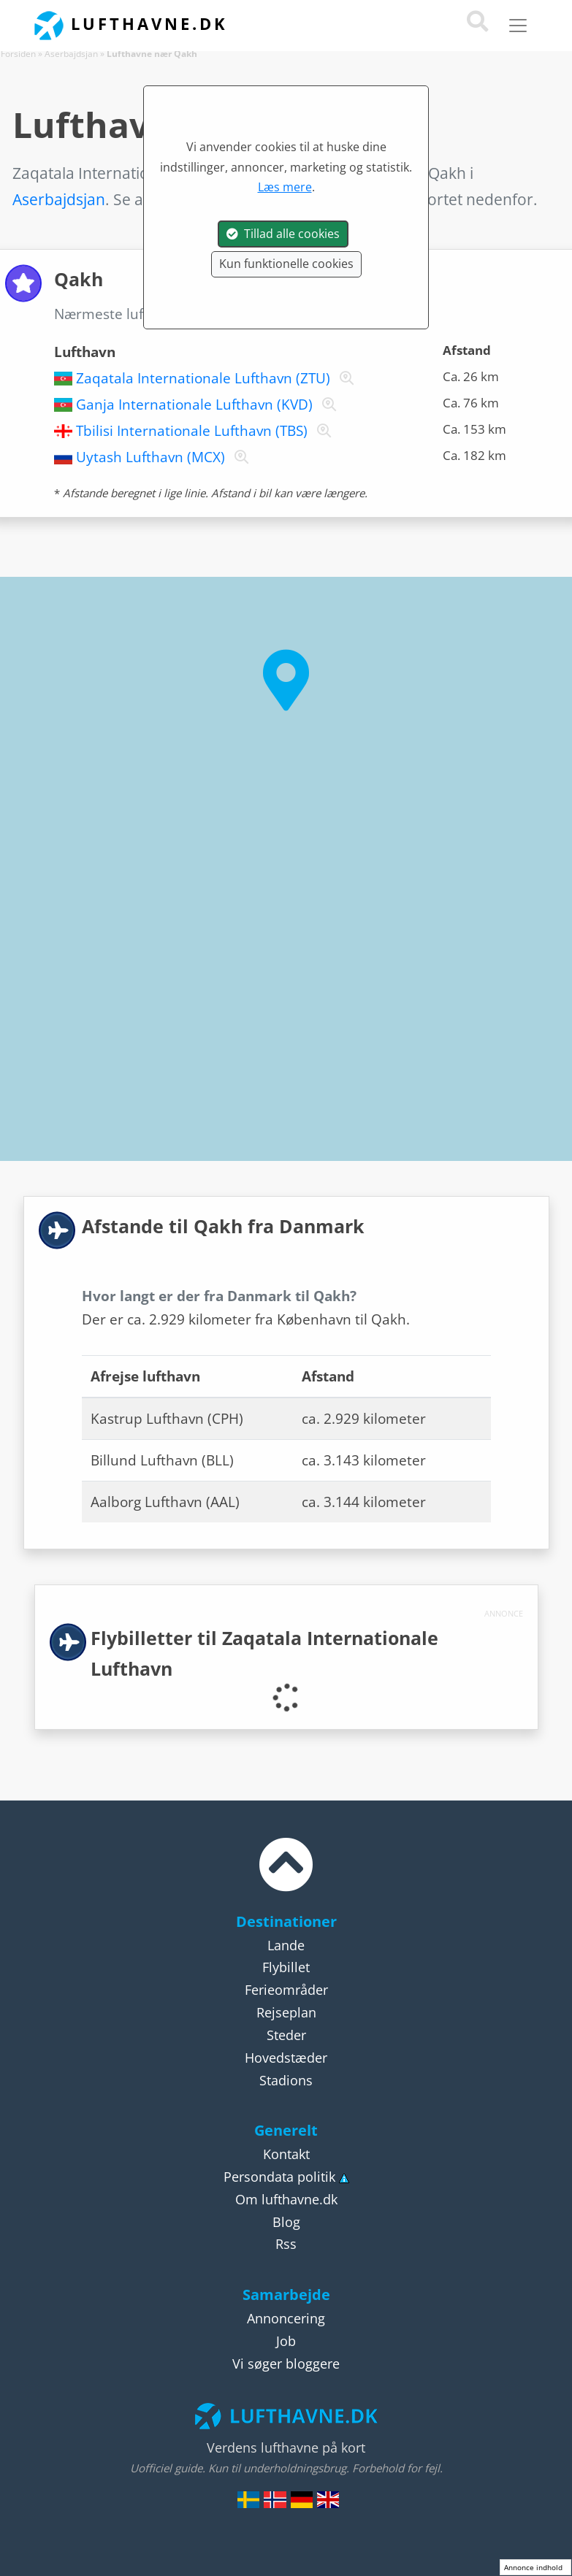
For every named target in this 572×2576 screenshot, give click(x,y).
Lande (286, 1945)
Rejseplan (286, 2012)
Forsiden (18, 53)
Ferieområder (286, 1989)
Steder (286, 2035)
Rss (286, 2244)
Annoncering (286, 2318)
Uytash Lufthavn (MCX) (150, 457)
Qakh (285, 313)
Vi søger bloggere (286, 2363)
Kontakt (286, 2154)
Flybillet (286, 1967)
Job (286, 2341)
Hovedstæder (286, 2057)
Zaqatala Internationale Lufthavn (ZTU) (203, 378)
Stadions (286, 2080)
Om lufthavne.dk (286, 2199)
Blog (286, 2222)
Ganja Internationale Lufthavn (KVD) (194, 404)
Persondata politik (279, 2176)
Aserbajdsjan (71, 53)
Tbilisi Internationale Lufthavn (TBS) (192, 430)
